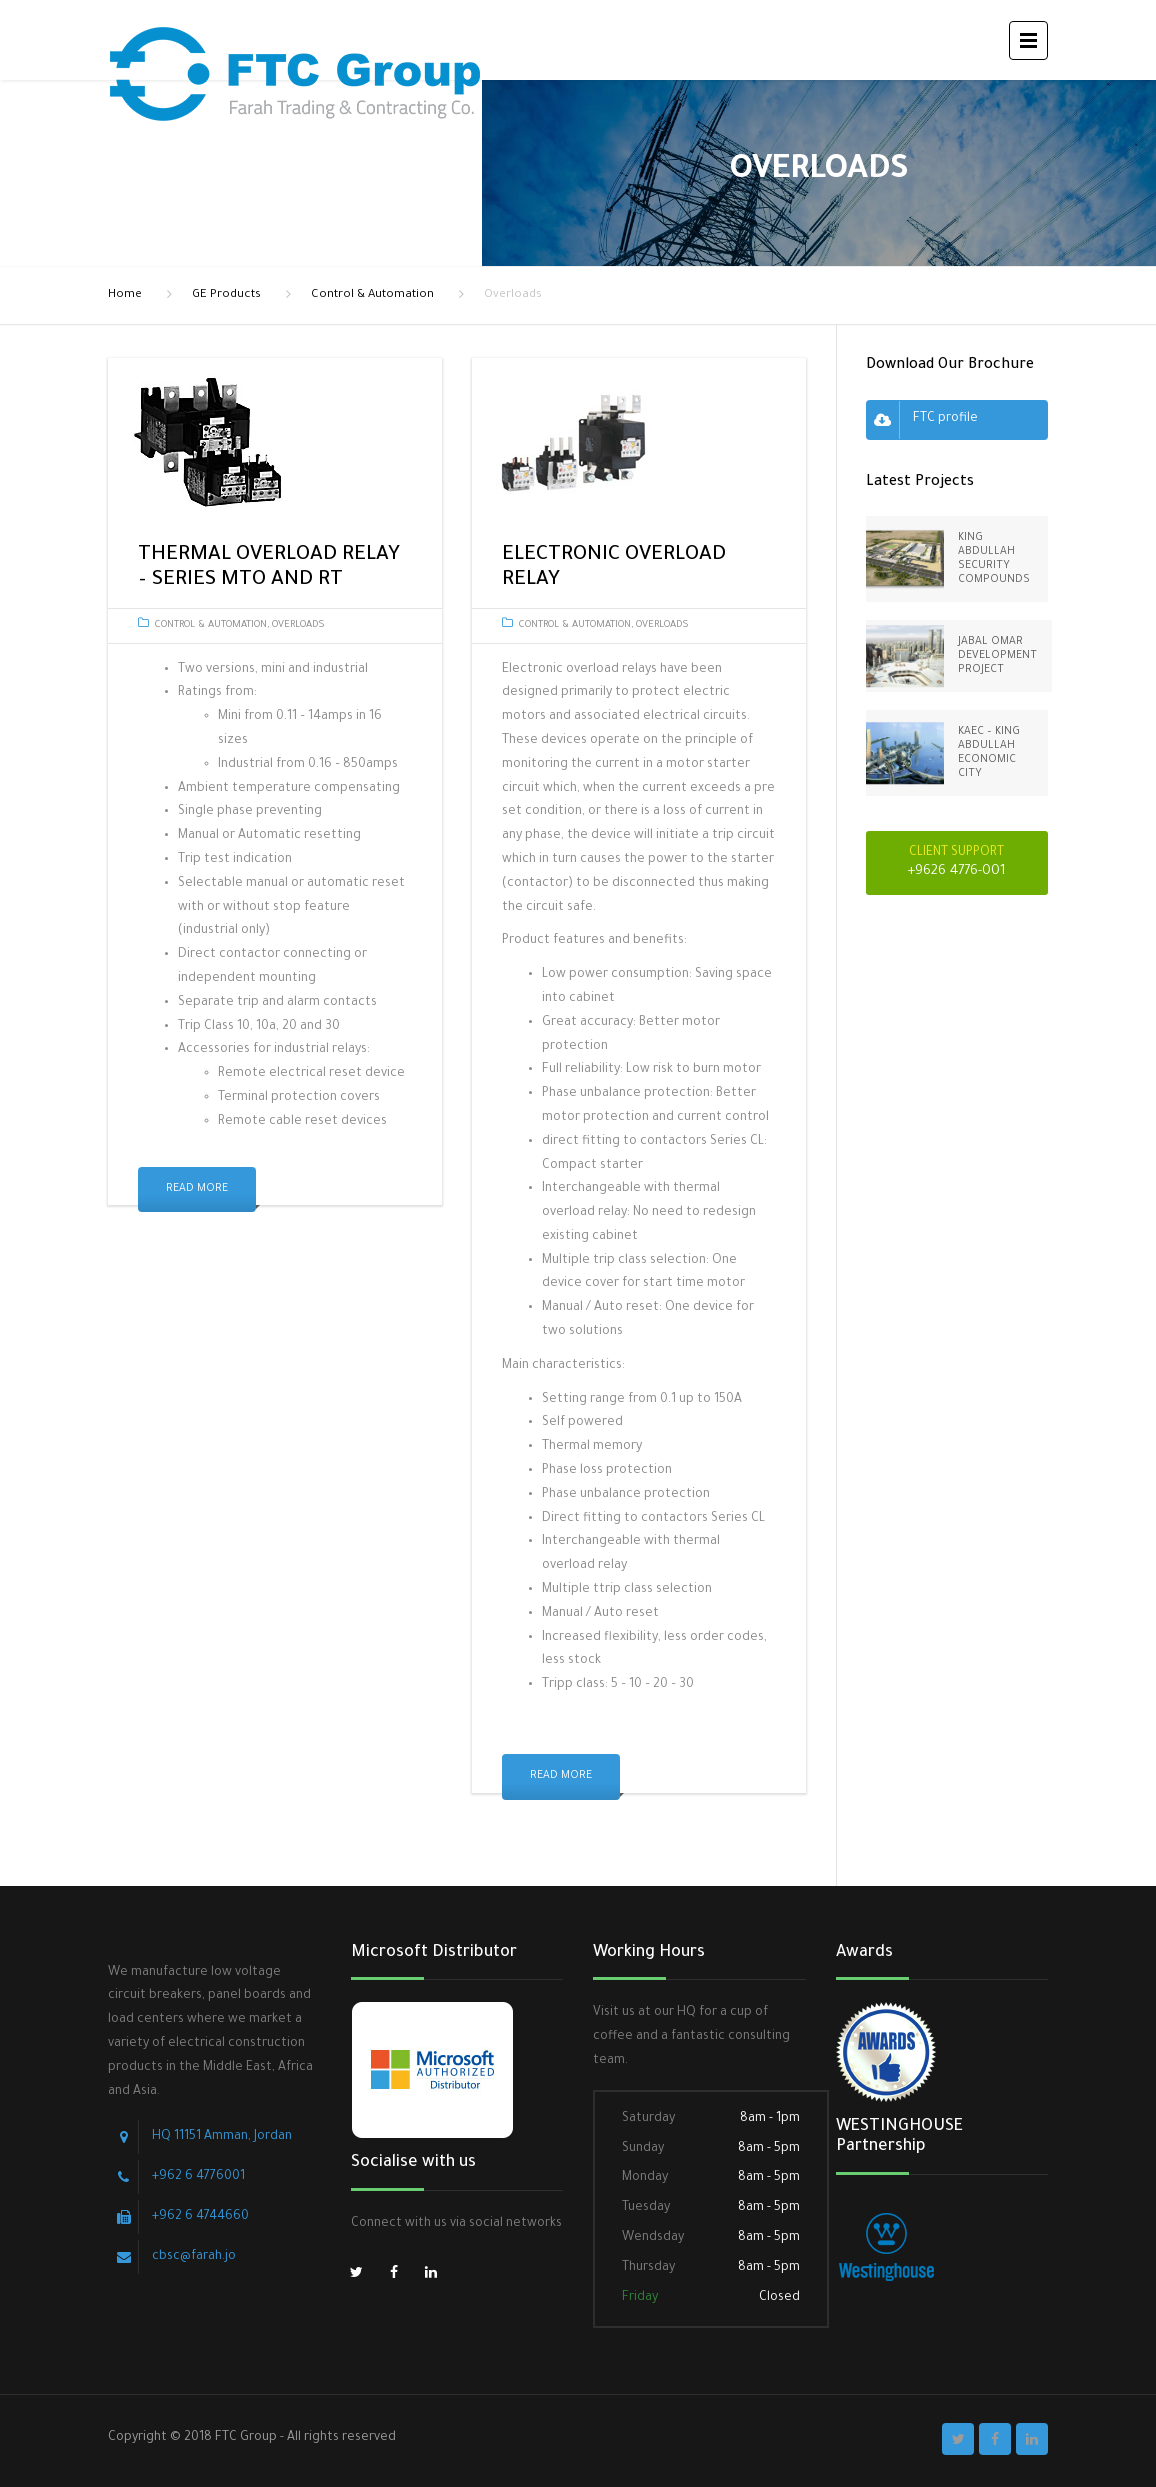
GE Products (226, 295)
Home (125, 295)
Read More (197, 1189)
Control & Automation (372, 295)
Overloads (298, 625)
